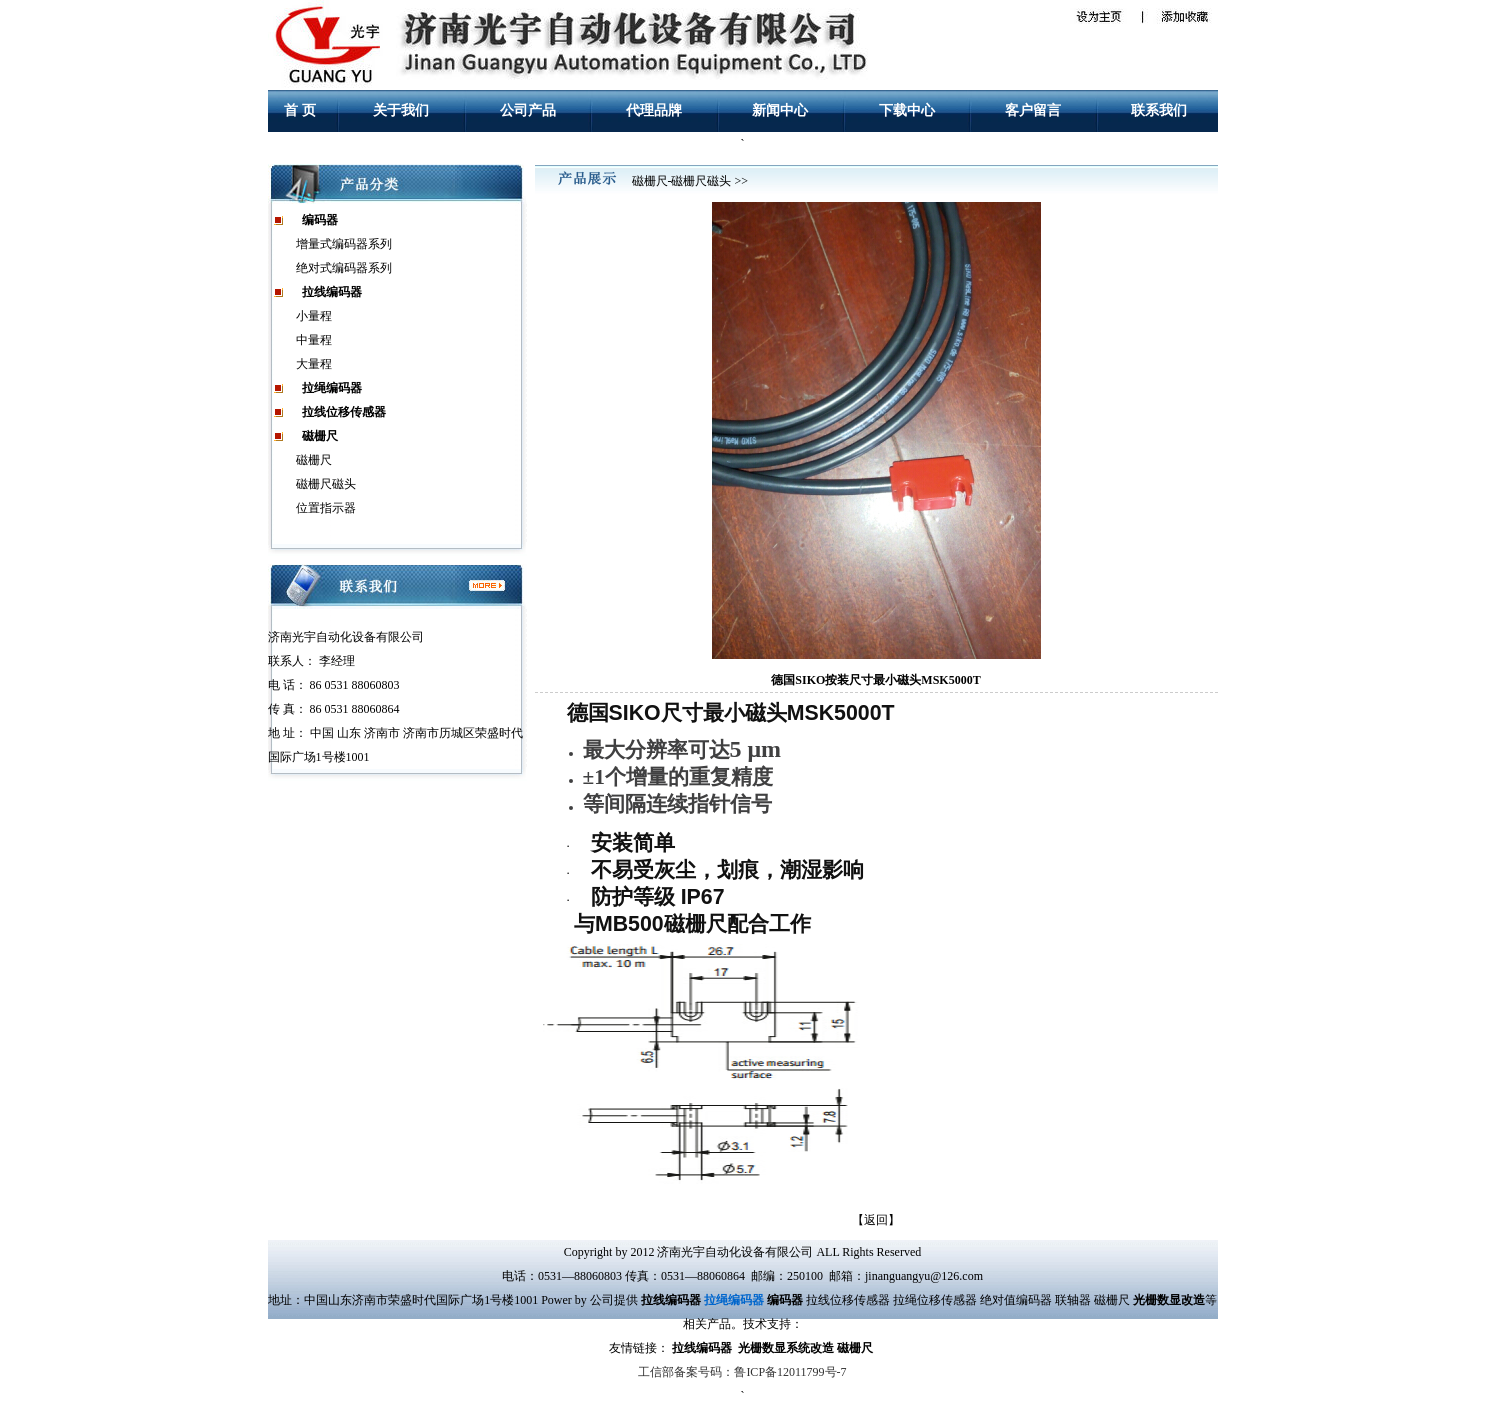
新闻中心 (780, 110)
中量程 (314, 340)
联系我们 (1159, 110)
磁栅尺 (314, 460)
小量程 (314, 316)
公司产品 (528, 110)
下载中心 (907, 110)
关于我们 (401, 110)
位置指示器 (326, 508)
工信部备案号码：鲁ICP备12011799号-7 (742, 1372)
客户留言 (1033, 110)
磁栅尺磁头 (326, 484)
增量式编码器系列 (344, 244)
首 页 (300, 110)
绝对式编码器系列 (344, 268)
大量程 (314, 364)
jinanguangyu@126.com (924, 1276)
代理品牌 (654, 110)
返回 (876, 1220)
